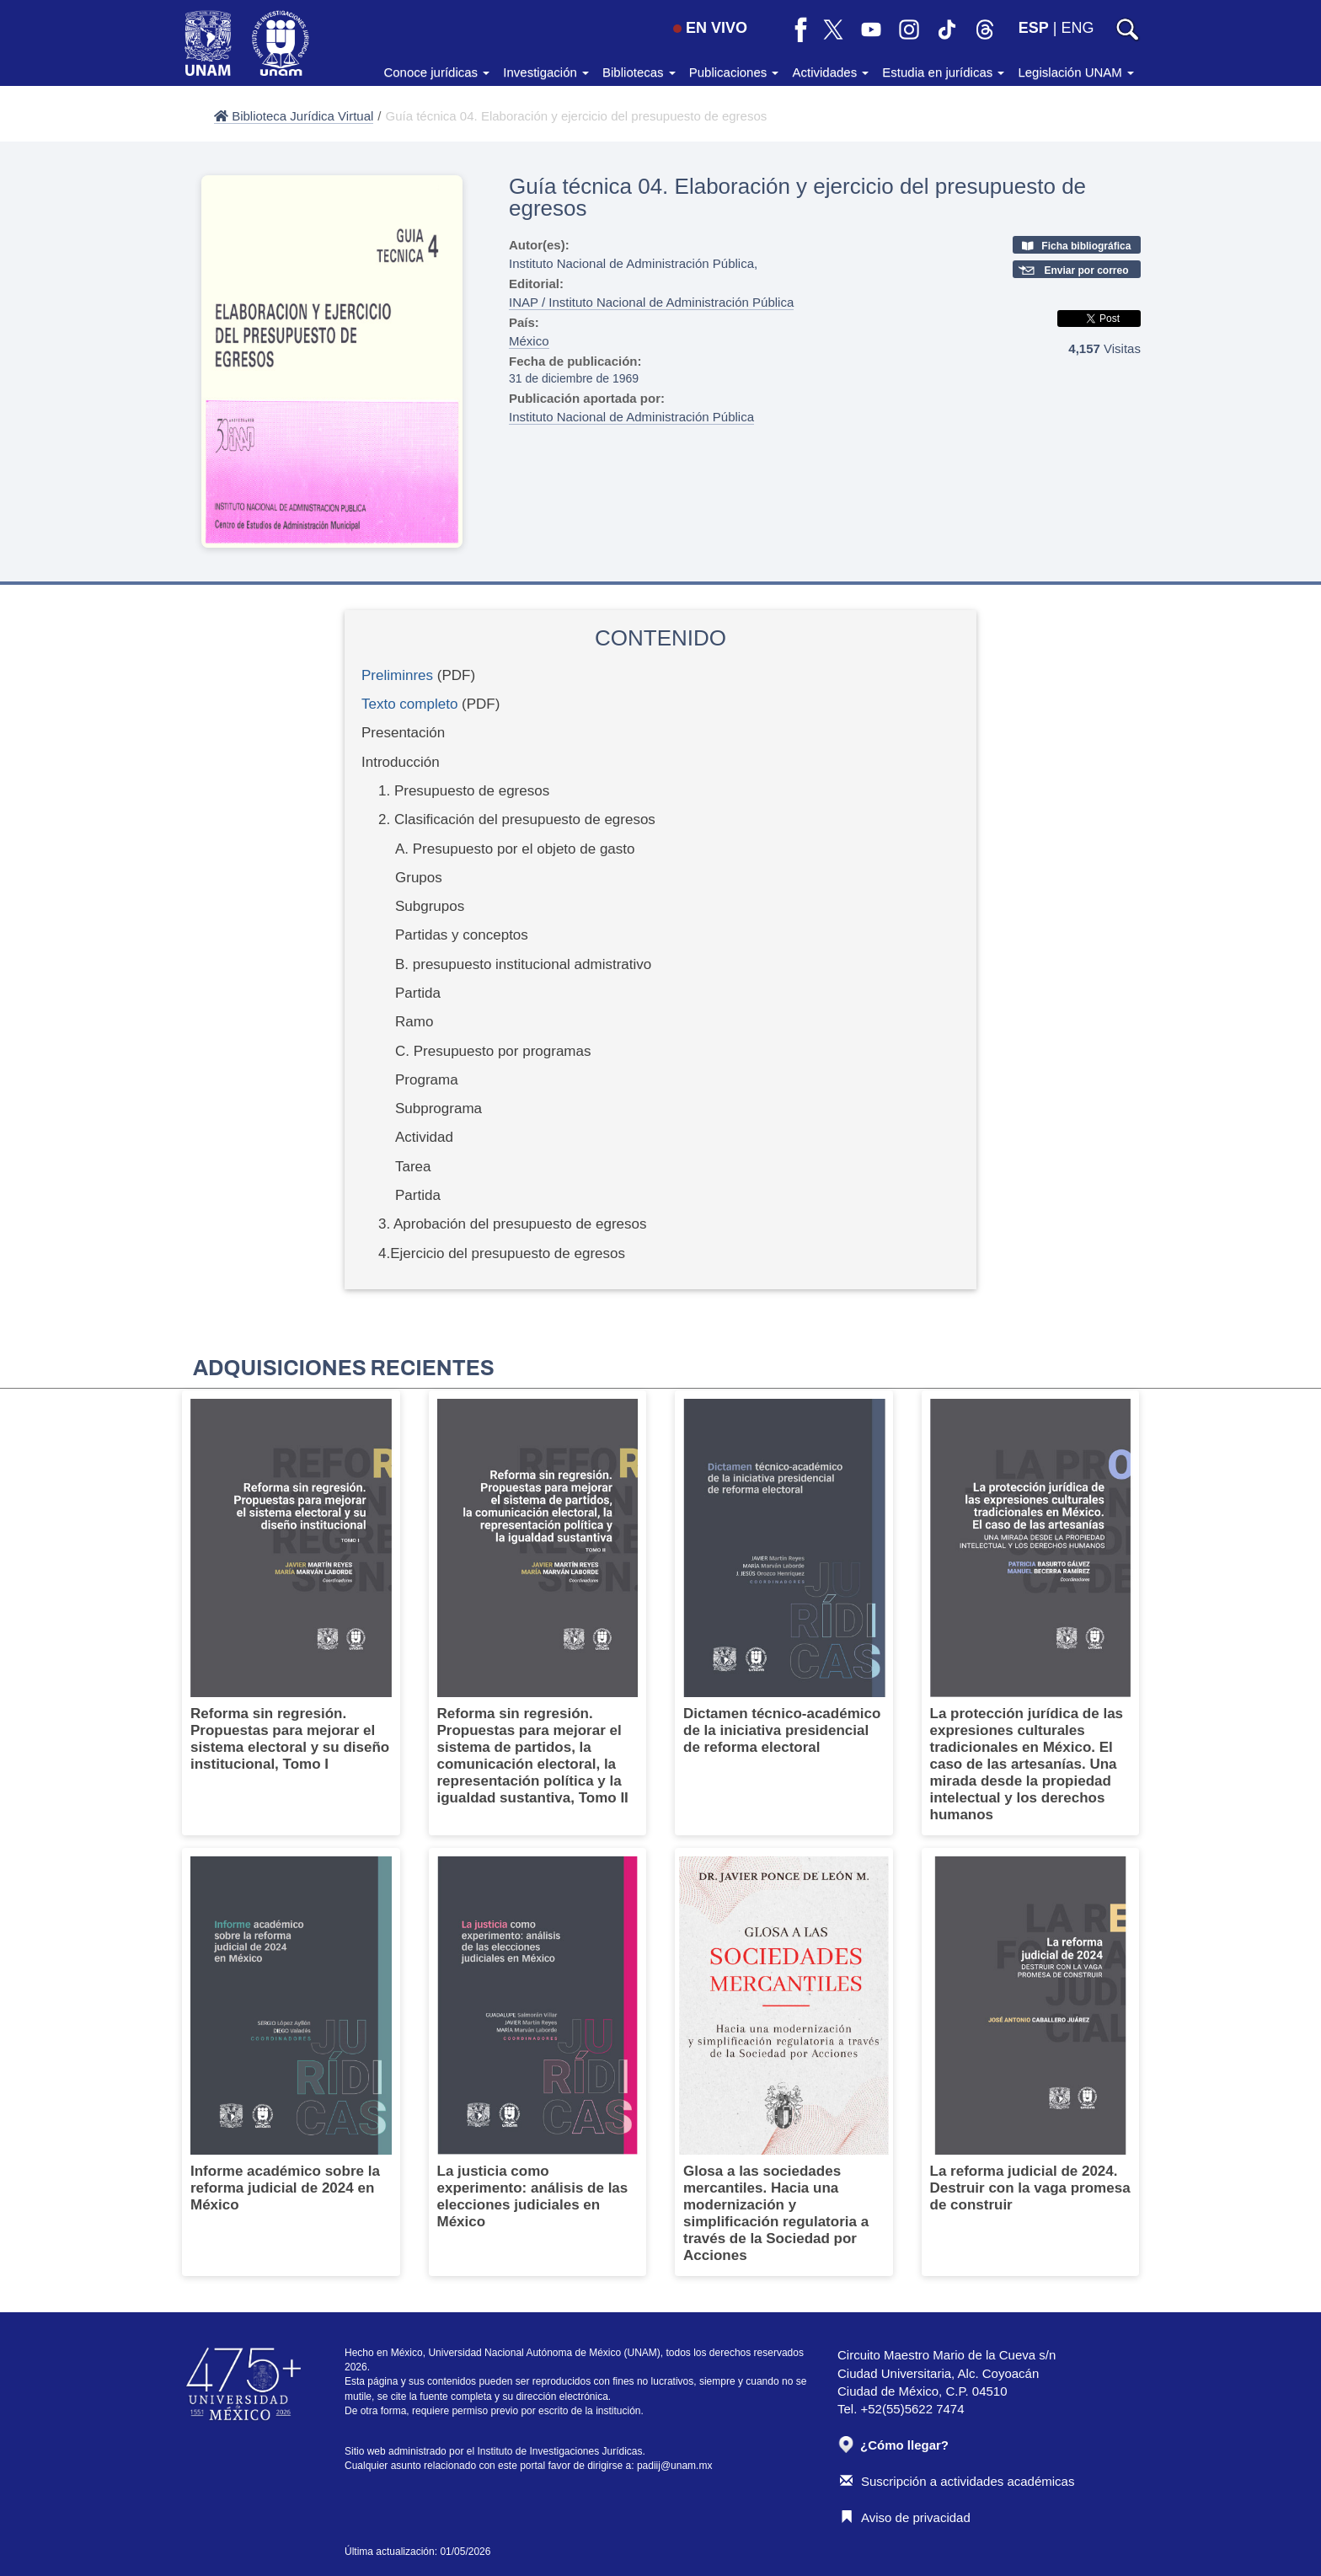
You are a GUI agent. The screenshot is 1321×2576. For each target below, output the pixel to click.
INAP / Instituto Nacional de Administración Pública (651, 302)
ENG (1077, 27)
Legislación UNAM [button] (1076, 72)
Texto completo (409, 704)
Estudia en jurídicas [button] (943, 72)
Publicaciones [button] (734, 72)
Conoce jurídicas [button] (436, 72)
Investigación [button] (546, 72)
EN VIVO (710, 27)
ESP (1034, 27)
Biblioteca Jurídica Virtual (293, 116)
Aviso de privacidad (905, 2517)
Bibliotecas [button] (639, 72)
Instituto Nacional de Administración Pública (631, 417)
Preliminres (397, 675)
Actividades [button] (830, 72)
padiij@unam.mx (675, 2466)
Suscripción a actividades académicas (957, 2481)
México (529, 341)
